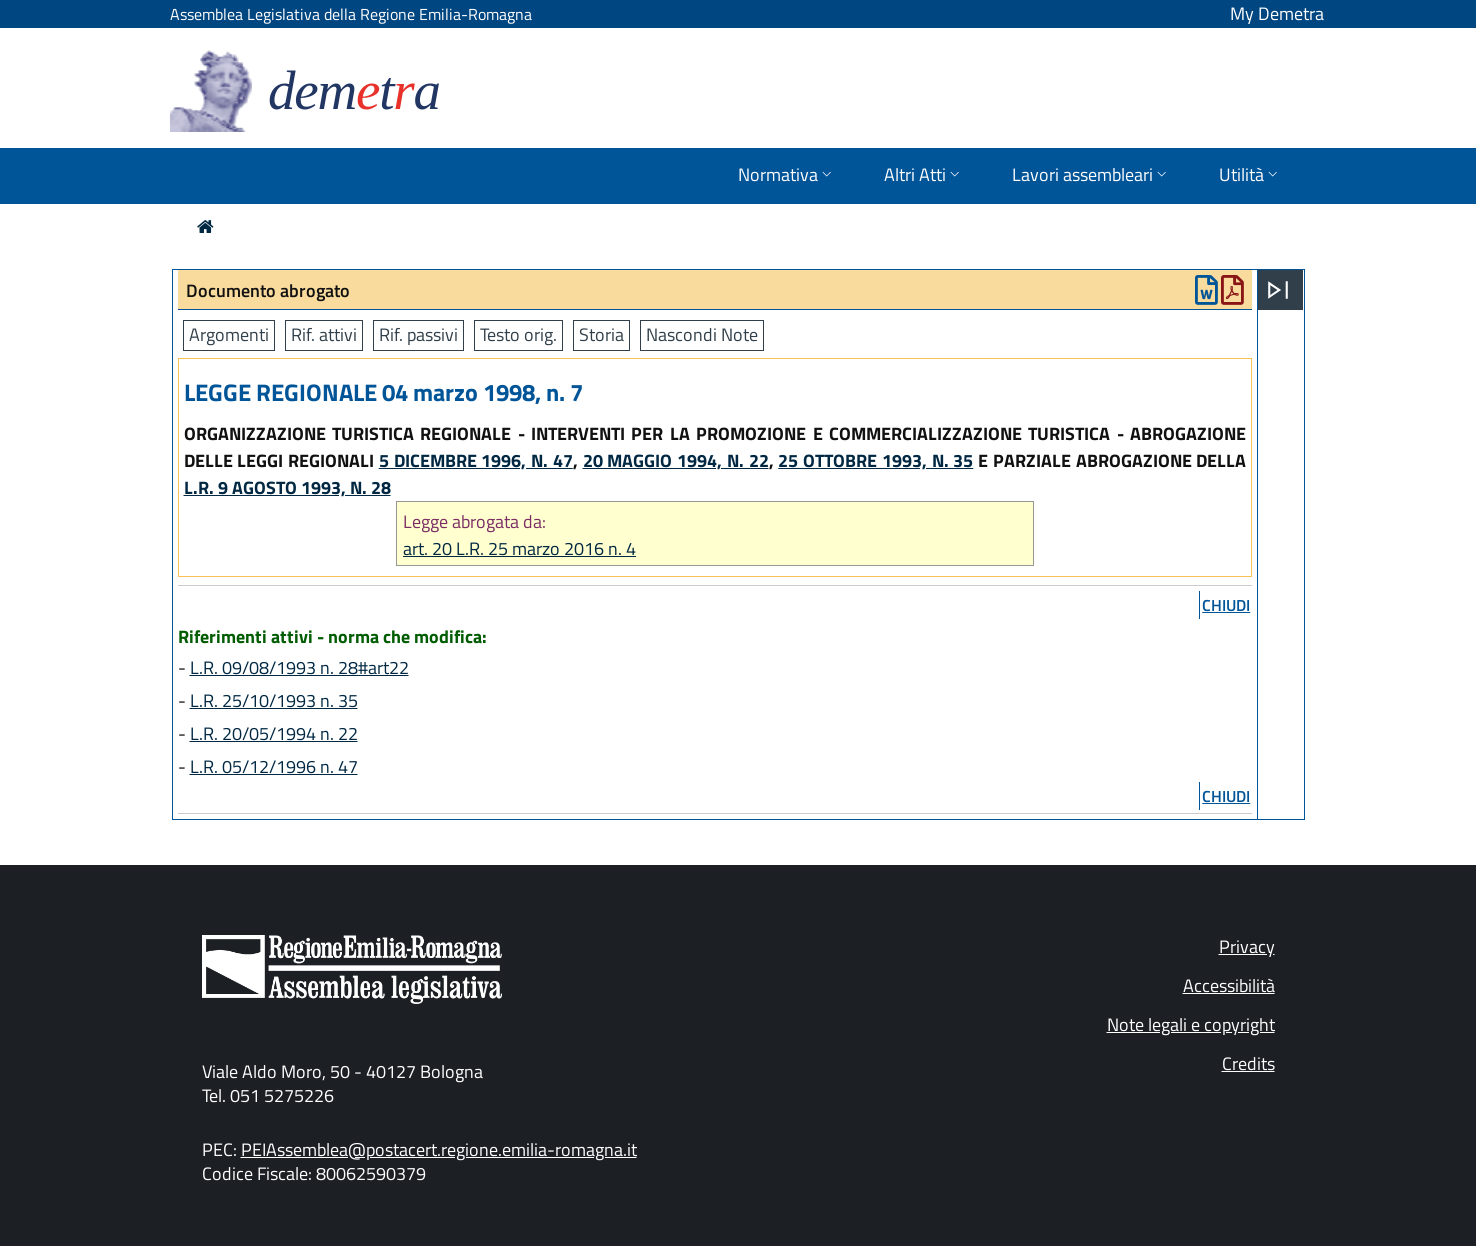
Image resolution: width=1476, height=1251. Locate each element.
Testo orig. (518, 334)
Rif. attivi (324, 334)
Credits (1248, 1063)
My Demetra (1277, 13)
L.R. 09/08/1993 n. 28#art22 (299, 667)
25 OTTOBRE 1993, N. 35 (875, 460)
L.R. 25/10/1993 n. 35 (274, 700)
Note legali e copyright (1191, 1024)
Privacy (1247, 946)
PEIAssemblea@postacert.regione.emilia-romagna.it (439, 1149)
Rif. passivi (418, 334)
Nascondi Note (702, 334)
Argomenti (229, 334)
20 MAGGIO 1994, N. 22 (676, 460)
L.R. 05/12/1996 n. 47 (274, 766)
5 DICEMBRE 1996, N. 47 (476, 460)
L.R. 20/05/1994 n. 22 (274, 733)
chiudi (1226, 605)
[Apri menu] (1278, 290)
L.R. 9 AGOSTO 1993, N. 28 (287, 487)
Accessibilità (1229, 985)
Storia (601, 334)
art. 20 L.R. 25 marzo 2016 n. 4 (519, 548)
